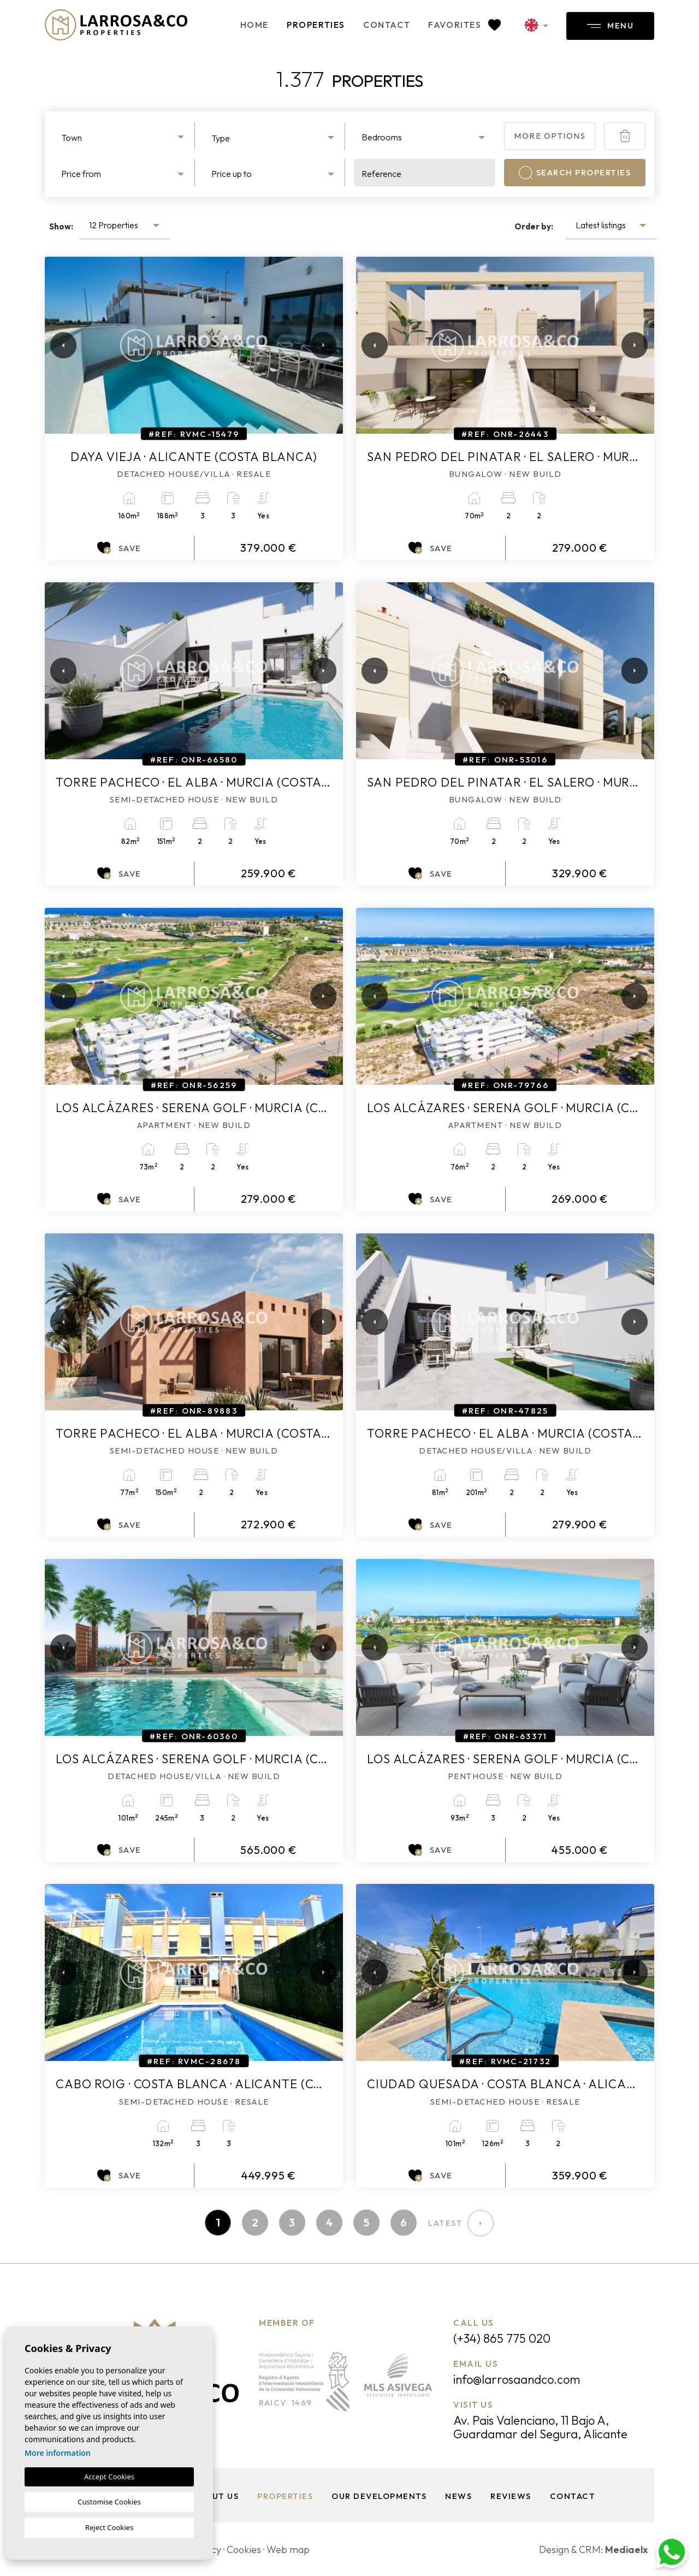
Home (254, 24)
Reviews (510, 2496)
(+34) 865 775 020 (501, 2338)
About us (216, 2496)
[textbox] (124, 138)
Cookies (244, 2549)
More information (58, 2453)
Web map (288, 2549)
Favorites (464, 24)
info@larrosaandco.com (516, 2379)
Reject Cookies (109, 2527)
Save (119, 548)
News (458, 2496)
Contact (386, 24)
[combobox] (124, 136)
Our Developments (378, 2496)
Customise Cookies (109, 2502)
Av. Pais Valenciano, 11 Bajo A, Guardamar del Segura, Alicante (540, 2427)
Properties (316, 24)
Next (321, 345)
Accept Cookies (109, 2477)
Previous (56, 345)
